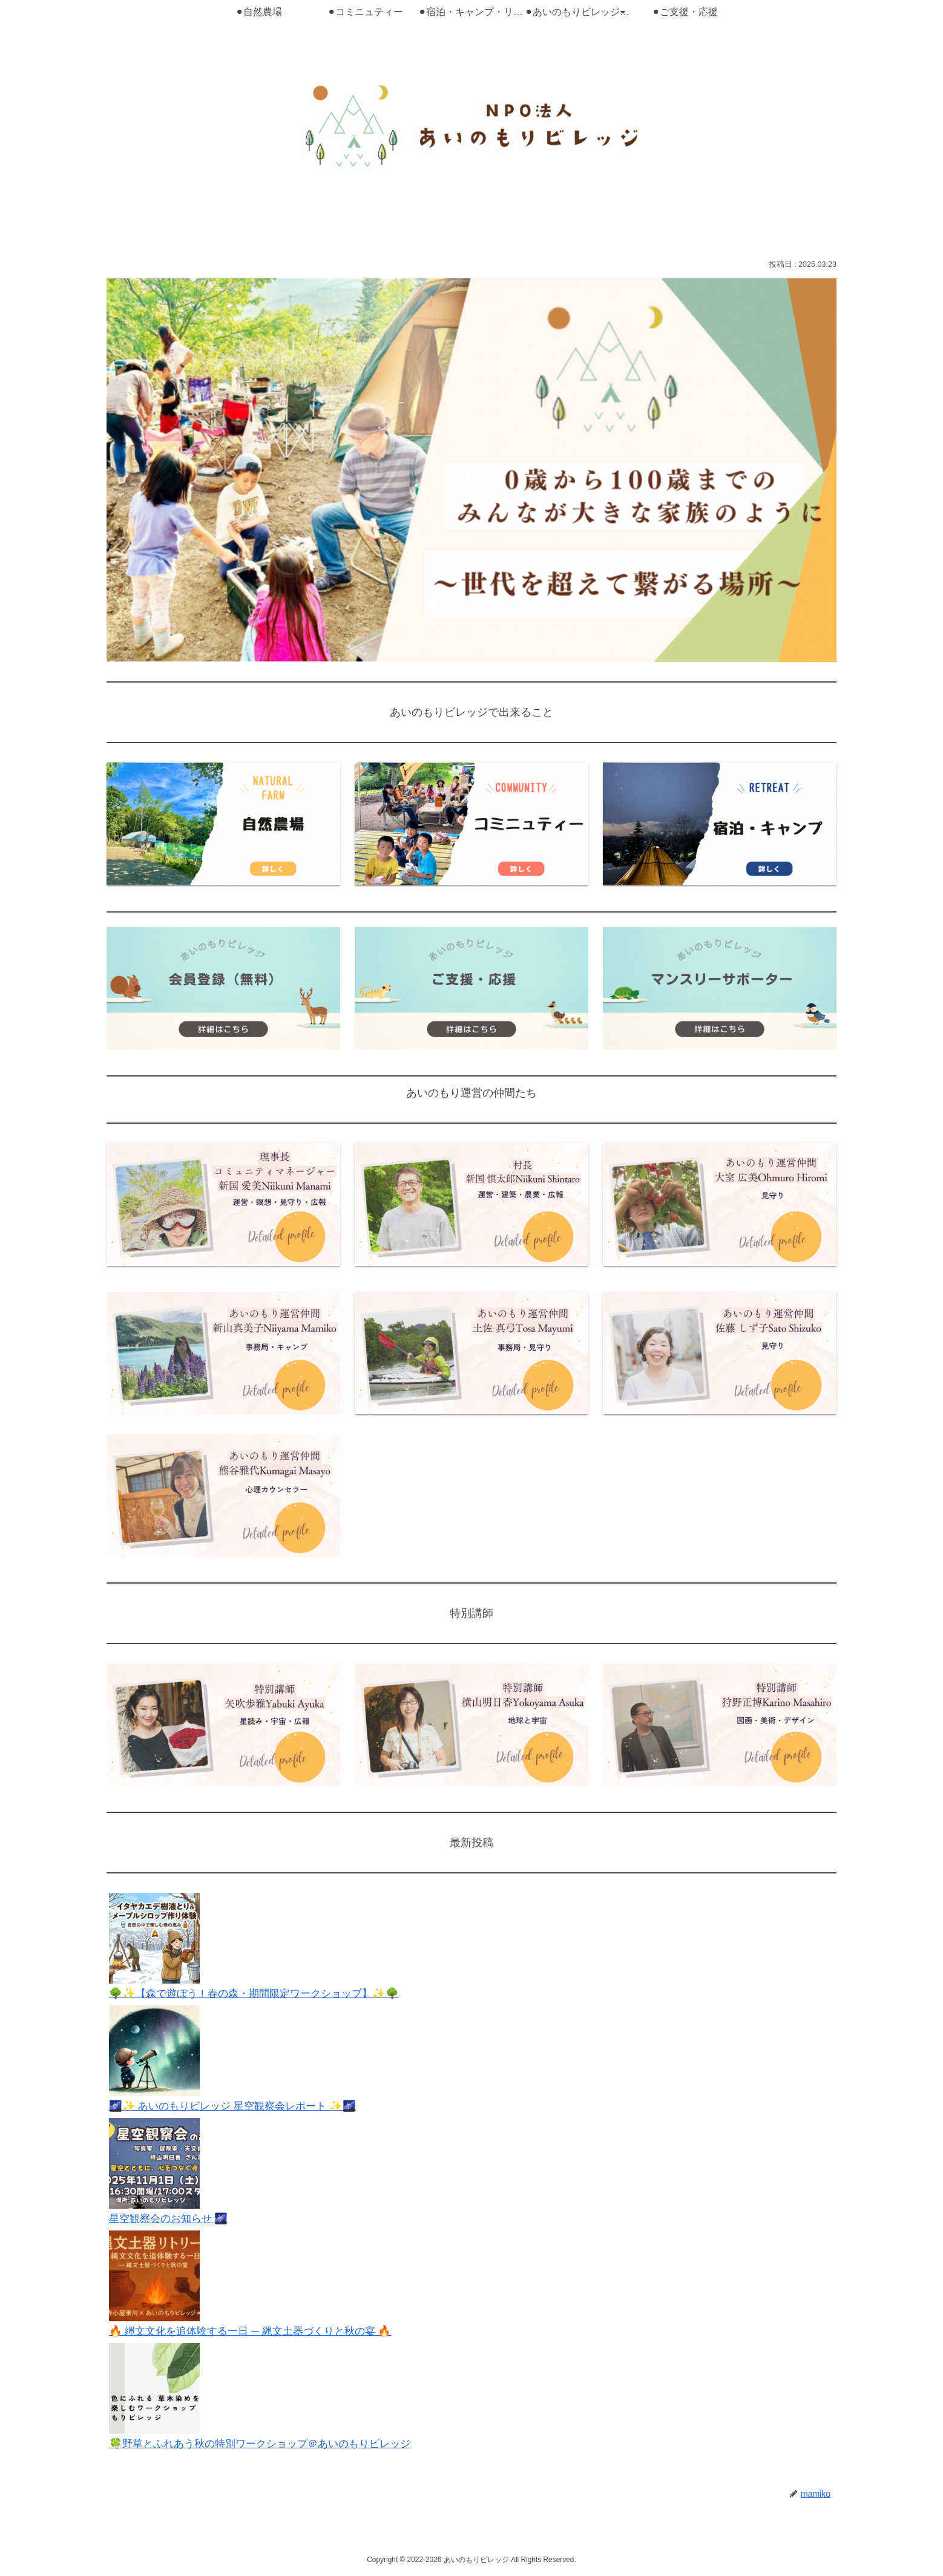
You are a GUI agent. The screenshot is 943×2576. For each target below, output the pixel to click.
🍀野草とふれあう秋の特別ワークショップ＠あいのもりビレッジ (268, 2443)
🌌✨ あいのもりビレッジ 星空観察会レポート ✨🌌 (238, 2106)
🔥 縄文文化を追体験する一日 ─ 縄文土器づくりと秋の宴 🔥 (257, 2331)
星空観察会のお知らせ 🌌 (171, 2218)
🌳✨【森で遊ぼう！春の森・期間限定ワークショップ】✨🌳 (261, 1993)
